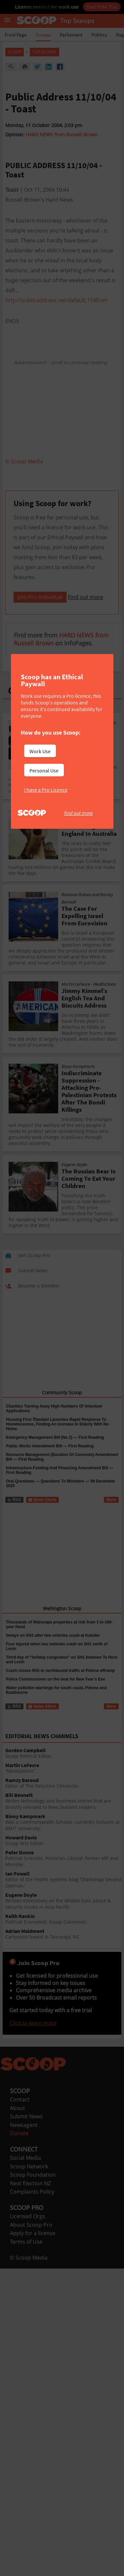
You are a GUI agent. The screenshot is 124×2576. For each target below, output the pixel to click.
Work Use (40, 751)
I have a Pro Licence (45, 789)
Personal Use (44, 770)
